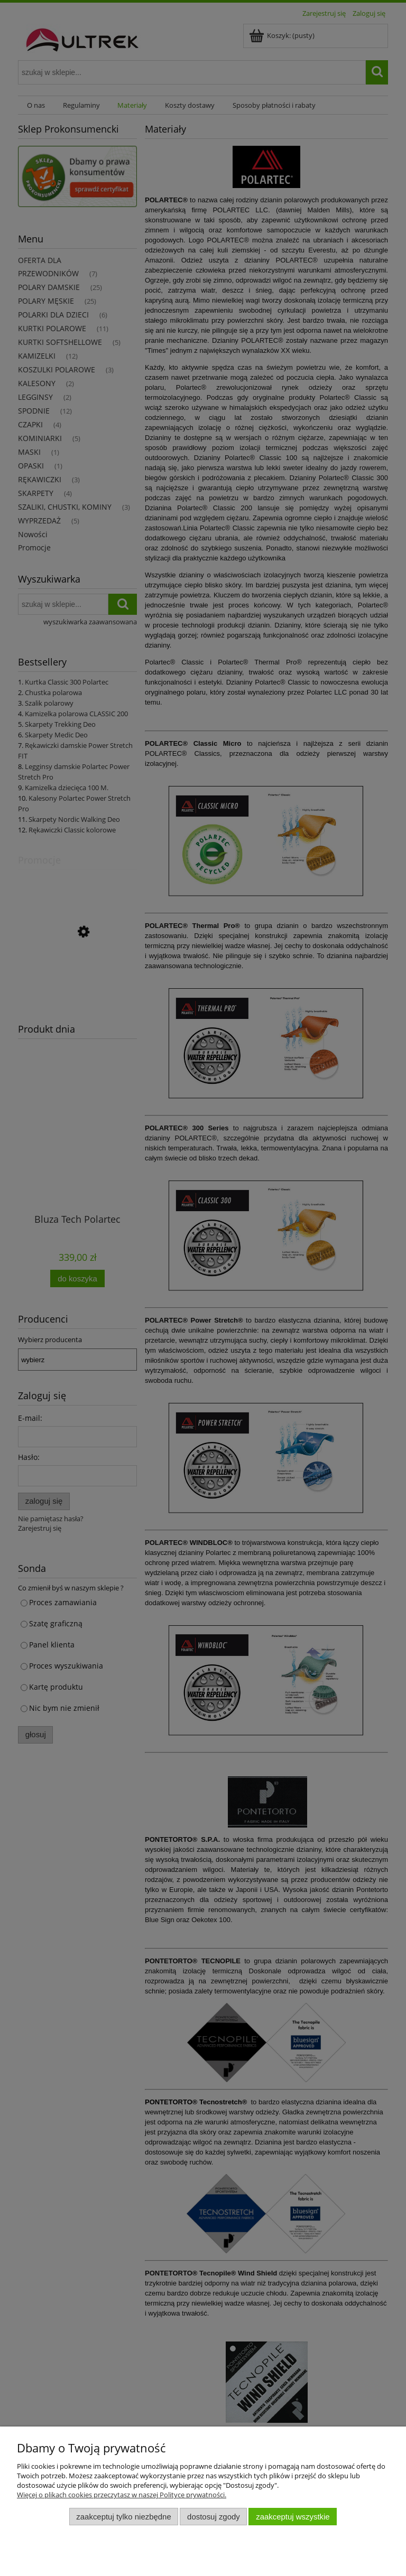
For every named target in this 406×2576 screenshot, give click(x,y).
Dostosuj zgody (213, 2516)
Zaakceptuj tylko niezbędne (123, 2516)
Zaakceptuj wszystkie (292, 2516)
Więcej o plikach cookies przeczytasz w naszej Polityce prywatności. (121, 2494)
